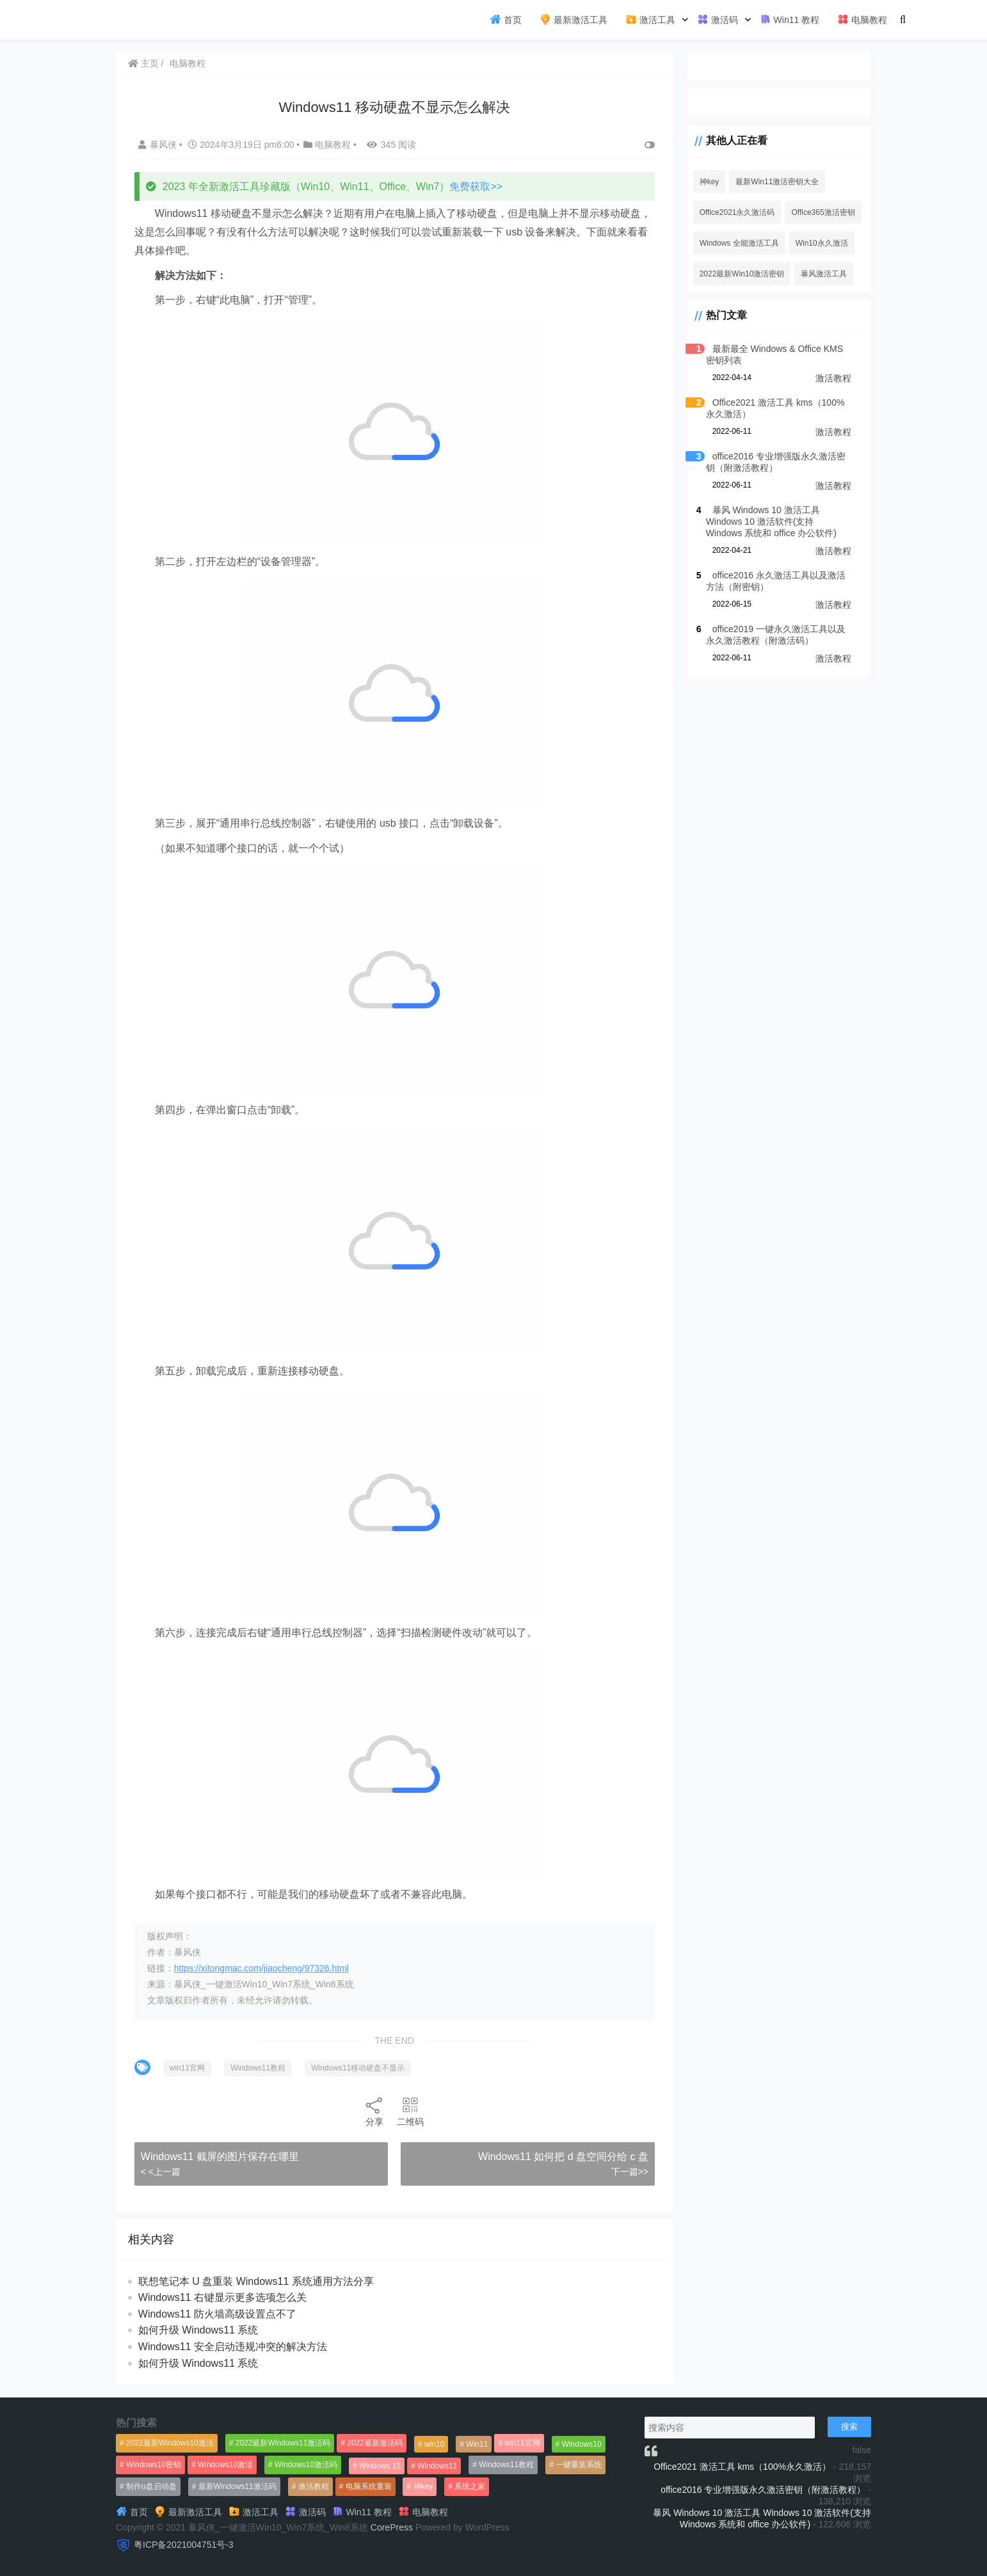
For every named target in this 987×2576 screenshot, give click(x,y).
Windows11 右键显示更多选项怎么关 (224, 2297)
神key (701, 181)
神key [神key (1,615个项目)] (423, 2486)
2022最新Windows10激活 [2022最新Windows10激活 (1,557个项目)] (170, 2442)
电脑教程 (862, 19)
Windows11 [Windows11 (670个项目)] (437, 2465)
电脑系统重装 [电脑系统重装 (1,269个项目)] (369, 2486)
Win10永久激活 (813, 243)
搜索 (849, 2426)
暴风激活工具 (816, 273)
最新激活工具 (573, 19)
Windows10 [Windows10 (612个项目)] (582, 2444)
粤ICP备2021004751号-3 (184, 2545)
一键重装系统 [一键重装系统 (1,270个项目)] (579, 2464)
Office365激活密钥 (815, 212)
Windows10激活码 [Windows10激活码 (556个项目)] (306, 2464)
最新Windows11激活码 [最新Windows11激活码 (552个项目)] (237, 2486)
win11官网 (188, 2067)
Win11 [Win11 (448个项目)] (477, 2444)
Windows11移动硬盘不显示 (359, 2067)
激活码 (717, 19)
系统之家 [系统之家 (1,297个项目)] (469, 2486)
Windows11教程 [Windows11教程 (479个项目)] (506, 2464)
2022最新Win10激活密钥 (733, 273)
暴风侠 (160, 144)
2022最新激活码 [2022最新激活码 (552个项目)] (375, 2442)
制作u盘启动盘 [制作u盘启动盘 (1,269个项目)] (151, 2486)
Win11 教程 (789, 19)
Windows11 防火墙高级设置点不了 (219, 2314)
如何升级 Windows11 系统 (200, 2330)
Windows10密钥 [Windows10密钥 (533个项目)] (153, 2464)
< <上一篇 (162, 2172)
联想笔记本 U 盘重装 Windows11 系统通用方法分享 (257, 2281)
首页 (506, 19)
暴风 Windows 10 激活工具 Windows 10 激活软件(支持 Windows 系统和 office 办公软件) (774, 521)
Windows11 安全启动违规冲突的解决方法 (234, 2346)
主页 (144, 63)
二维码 (406, 2111)
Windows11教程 (259, 2067)
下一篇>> (620, 2172)
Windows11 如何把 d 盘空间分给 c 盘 (554, 2156)
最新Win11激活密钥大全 (769, 181)
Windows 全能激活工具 (731, 243)
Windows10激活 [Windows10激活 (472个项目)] (225, 2464)
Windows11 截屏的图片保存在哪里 (221, 2156)
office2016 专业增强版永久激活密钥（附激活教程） (763, 2490)
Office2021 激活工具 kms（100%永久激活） (742, 2466)
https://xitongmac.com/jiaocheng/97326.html (262, 1968)
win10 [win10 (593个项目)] (434, 2444)
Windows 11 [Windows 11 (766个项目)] (380, 2465)
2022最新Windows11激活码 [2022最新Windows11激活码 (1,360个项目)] (283, 2442)
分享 (370, 2111)
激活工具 (650, 19)
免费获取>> (477, 186)
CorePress (392, 2527)
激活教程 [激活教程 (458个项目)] (313, 2486)
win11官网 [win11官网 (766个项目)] (522, 2442)
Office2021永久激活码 (729, 212)
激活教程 (833, 378)
